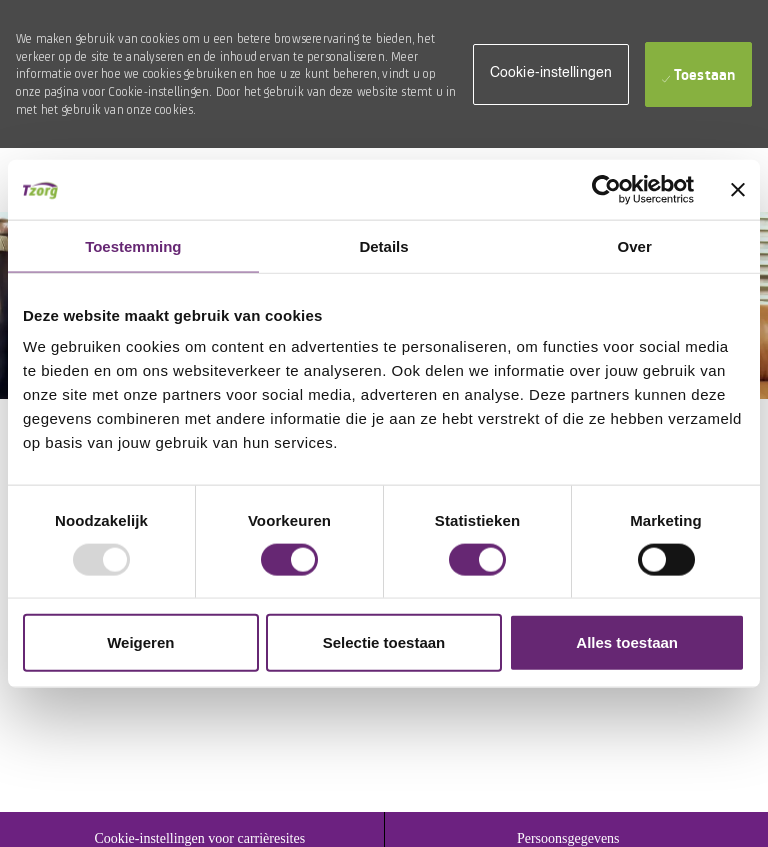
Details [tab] (383, 245)
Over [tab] (635, 245)
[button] (551, 74)
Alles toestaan (627, 642)
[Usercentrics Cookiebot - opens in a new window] (606, 189)
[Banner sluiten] (738, 189)
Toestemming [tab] (133, 245)
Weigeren (140, 642)
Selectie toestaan (384, 642)
